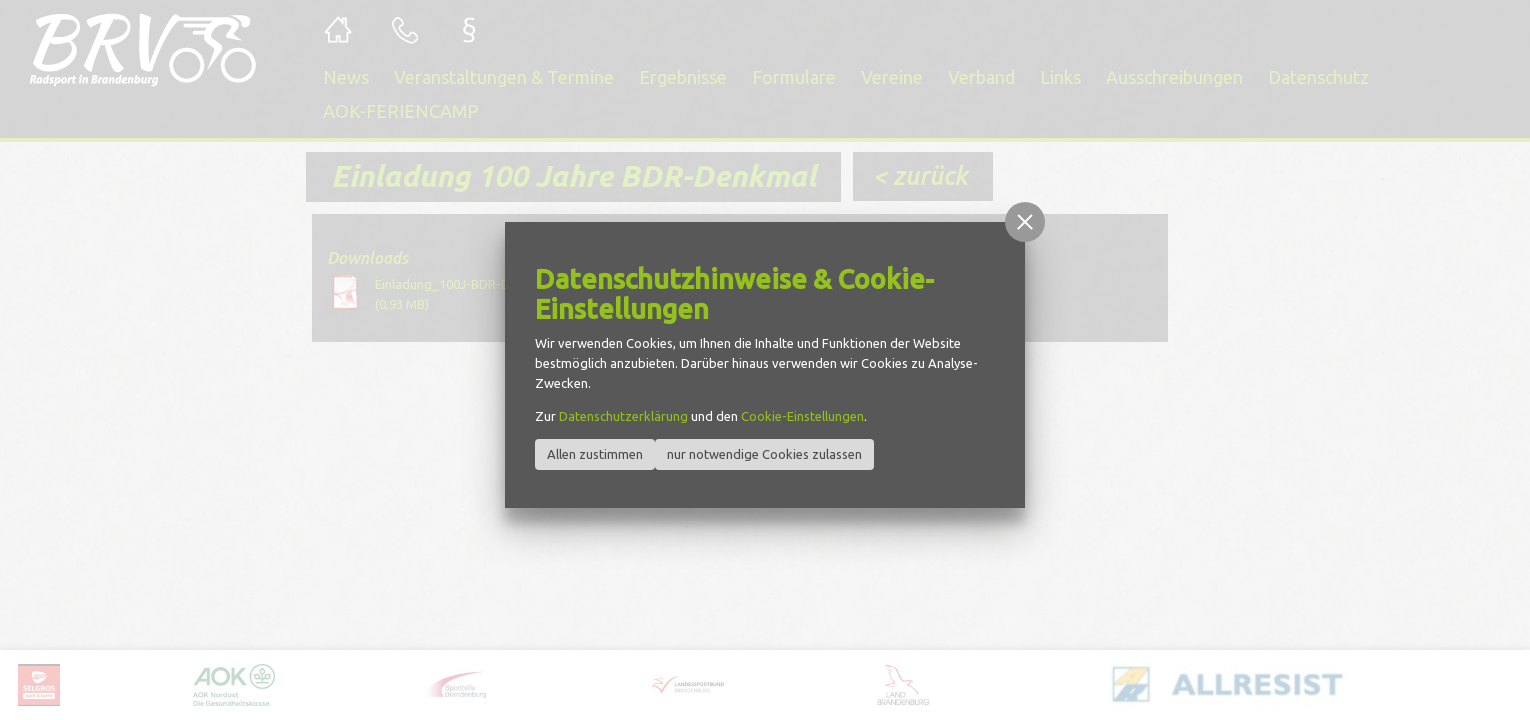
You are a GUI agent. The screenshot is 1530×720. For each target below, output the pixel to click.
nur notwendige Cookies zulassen (764, 454)
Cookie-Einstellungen (802, 416)
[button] (1025, 222)
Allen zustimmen (595, 454)
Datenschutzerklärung (623, 416)
